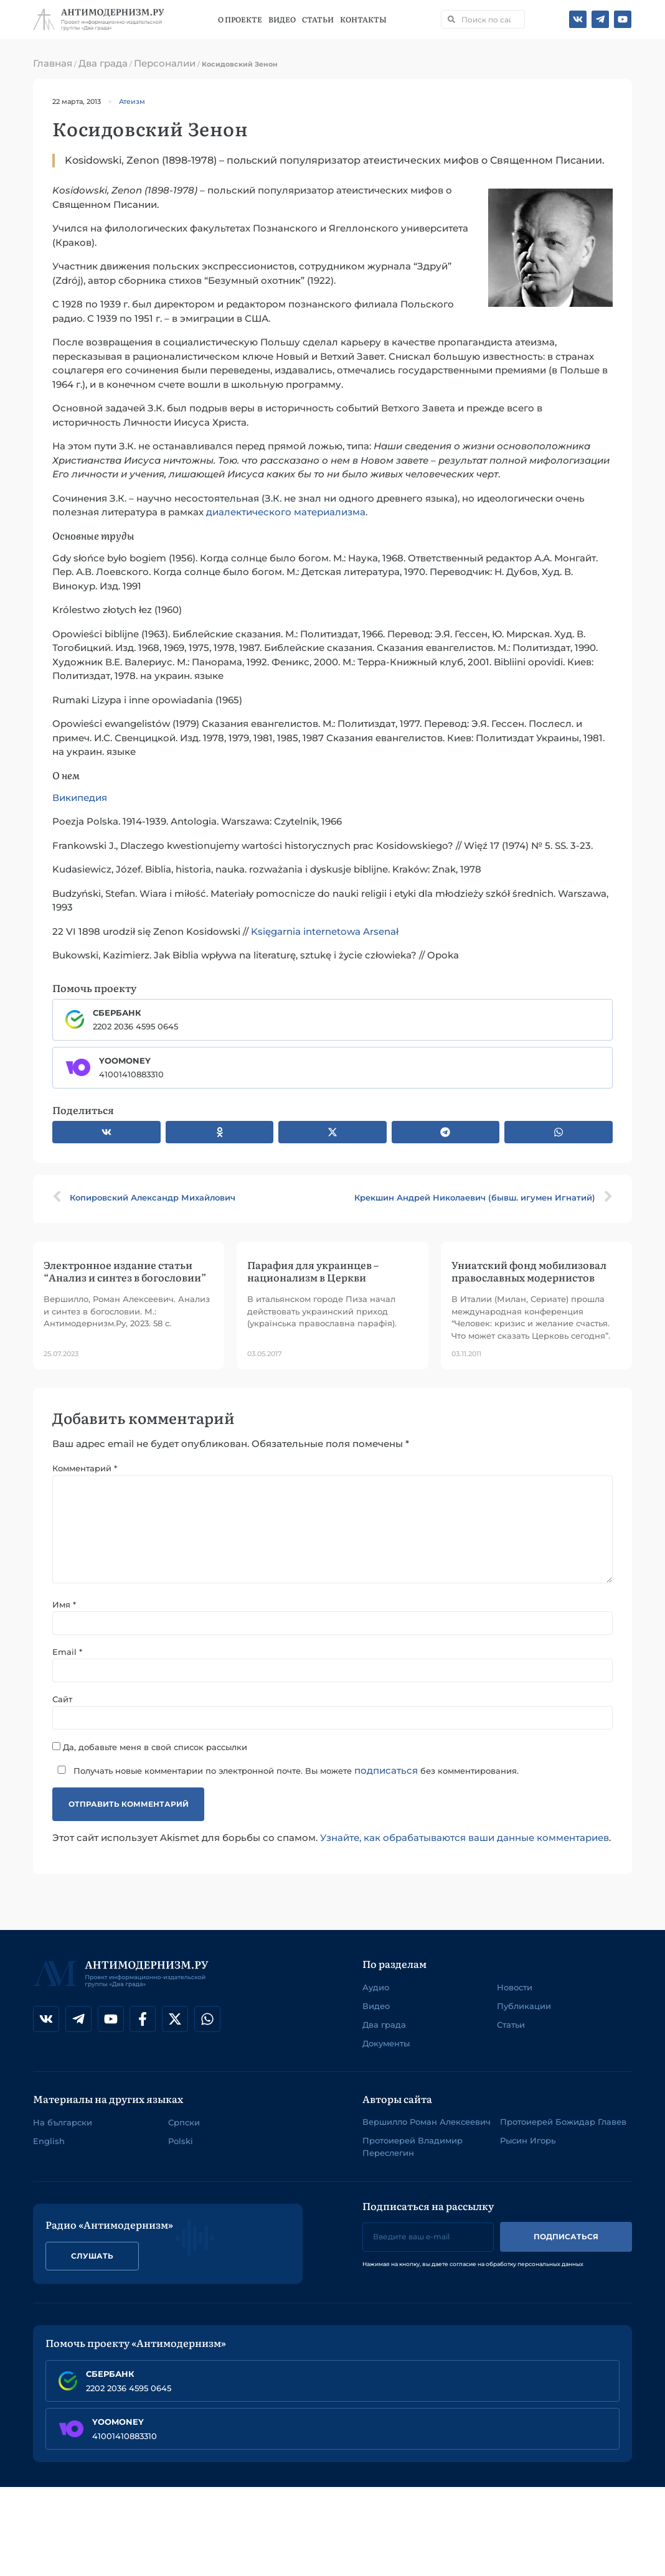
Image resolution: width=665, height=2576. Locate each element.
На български (62, 2122)
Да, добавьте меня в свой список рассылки (149, 1746)
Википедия (79, 797)
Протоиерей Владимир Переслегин (412, 2147)
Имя (64, 1605)
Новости (514, 1987)
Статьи (318, 19)
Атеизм (132, 101)
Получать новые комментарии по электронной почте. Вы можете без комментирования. (285, 1770)
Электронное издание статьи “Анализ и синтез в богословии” (125, 1271)
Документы (386, 2043)
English (49, 2141)
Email (67, 1652)
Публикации (524, 2006)
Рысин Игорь (527, 2141)
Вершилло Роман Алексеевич (426, 2122)
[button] (106, 1132)
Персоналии (165, 63)
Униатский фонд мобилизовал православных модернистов (528, 1271)
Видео (282, 19)
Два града (103, 63)
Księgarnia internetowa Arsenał (325, 931)
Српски (184, 2122)
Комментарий (84, 1468)
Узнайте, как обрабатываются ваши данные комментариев (464, 1837)
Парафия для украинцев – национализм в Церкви (313, 1271)
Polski (180, 2141)
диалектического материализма (286, 512)
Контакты (363, 19)
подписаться (386, 1770)
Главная (52, 63)
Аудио (375, 1987)
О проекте (240, 19)
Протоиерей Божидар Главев (563, 2122)
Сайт (62, 1699)
